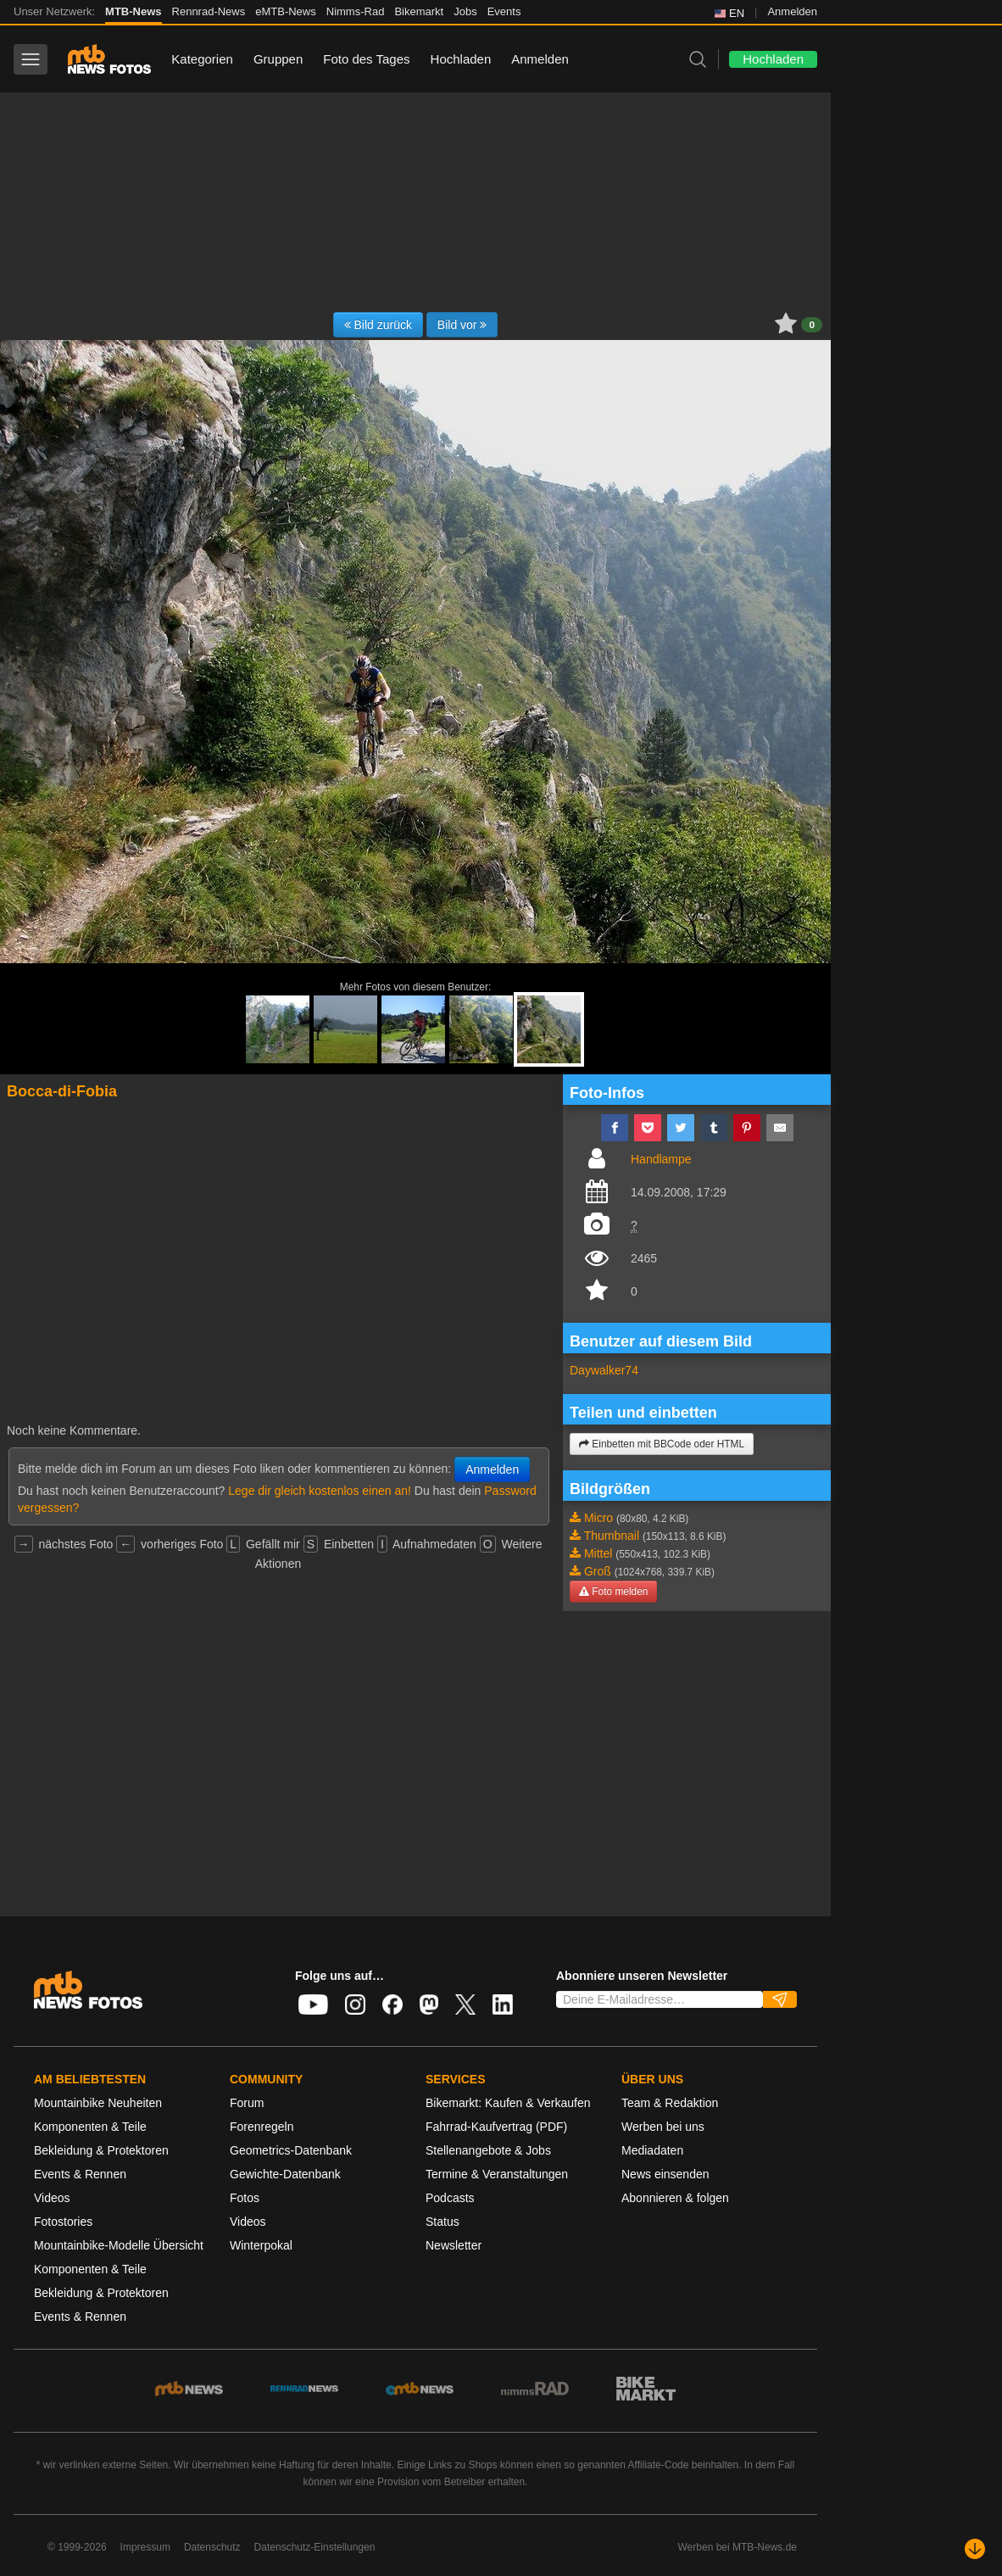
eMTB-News (285, 11)
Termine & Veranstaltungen (497, 2174)
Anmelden (792, 11)
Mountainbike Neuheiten (98, 2103)
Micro (598, 1518)
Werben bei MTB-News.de (738, 2547)
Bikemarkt (418, 11)
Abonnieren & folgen (675, 2198)
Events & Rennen (80, 2174)
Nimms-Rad (355, 11)
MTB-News (133, 11)
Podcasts (450, 2198)
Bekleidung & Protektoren (101, 2150)
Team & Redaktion (669, 2103)
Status (442, 2221)
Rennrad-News (209, 11)
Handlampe (661, 1159)
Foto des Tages (366, 59)
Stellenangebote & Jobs (488, 2150)
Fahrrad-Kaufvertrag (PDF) (496, 2126)
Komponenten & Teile (90, 2126)
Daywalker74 (604, 1370)
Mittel (598, 1553)
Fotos (244, 2198)
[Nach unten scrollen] (975, 2549)
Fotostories (63, 2221)
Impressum (145, 2547)
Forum (247, 2103)
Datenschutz (212, 2547)
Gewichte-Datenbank (285, 2174)
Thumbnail (611, 1535)
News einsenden (665, 2174)
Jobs (465, 11)
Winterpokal (261, 2245)
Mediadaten (652, 2150)
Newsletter (454, 2245)
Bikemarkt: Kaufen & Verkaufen (508, 2103)
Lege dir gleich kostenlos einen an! (319, 1490)
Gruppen (278, 59)
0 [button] (812, 325)
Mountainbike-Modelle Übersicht (118, 2245)
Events (504, 11)
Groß (597, 1571)
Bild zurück (378, 325)
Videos (52, 2198)
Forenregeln (262, 2126)
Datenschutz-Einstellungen (315, 2547)
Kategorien (202, 59)
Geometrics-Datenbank (291, 2150)
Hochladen (461, 59)
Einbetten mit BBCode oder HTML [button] (661, 1444)
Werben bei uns (662, 2126)
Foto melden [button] (613, 1591)
